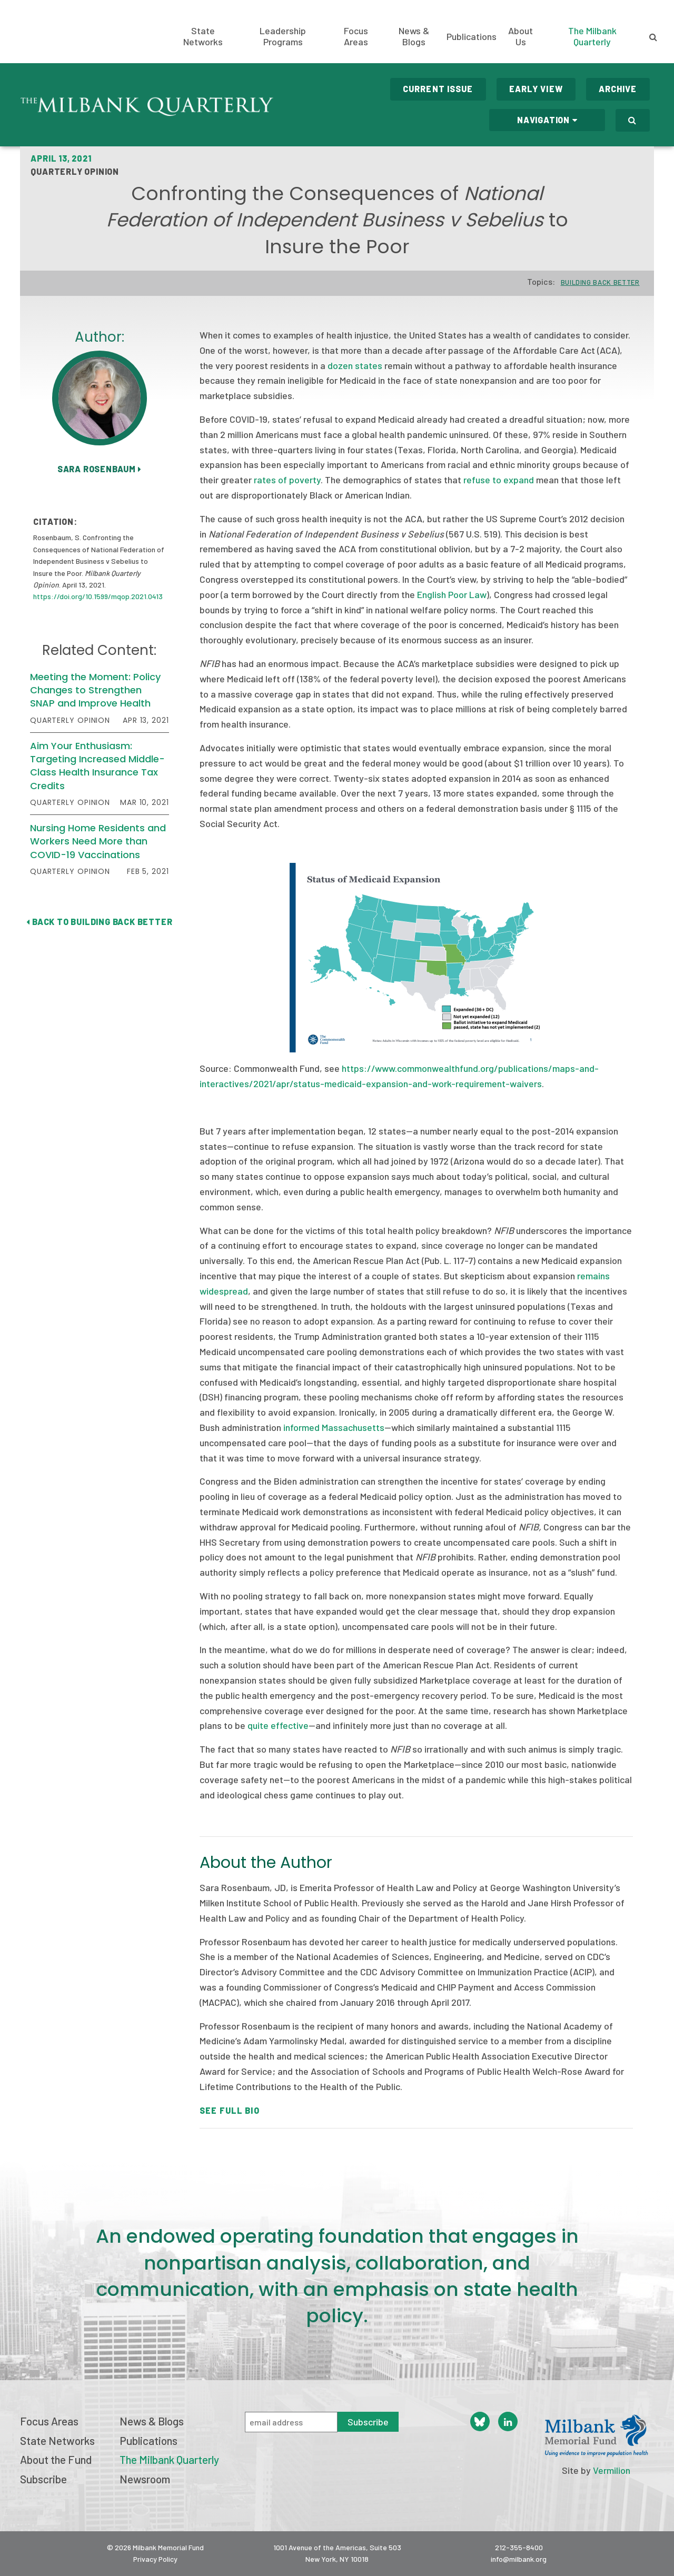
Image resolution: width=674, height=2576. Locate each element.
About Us (520, 36)
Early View (536, 89)
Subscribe (43, 2478)
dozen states (355, 365)
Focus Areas (356, 36)
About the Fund (56, 2459)
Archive (618, 89)
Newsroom (145, 2478)
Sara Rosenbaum (99, 469)
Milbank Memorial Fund (60, 31)
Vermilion (611, 2470)
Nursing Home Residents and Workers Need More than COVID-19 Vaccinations (98, 841)
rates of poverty (287, 479)
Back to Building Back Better (99, 922)
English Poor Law (452, 594)
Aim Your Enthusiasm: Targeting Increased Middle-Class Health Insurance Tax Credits (97, 765)
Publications (472, 36)
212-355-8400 (519, 2547)
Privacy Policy (155, 2558)
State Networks (203, 36)
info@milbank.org (519, 2558)
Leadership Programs (283, 36)
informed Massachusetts (333, 1427)
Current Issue (438, 89)
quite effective (278, 1725)
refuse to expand (498, 479)
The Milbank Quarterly (592, 36)
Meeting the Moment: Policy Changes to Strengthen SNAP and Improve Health (95, 690)
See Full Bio (229, 2110)
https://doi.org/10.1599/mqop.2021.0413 (98, 596)
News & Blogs (414, 36)
